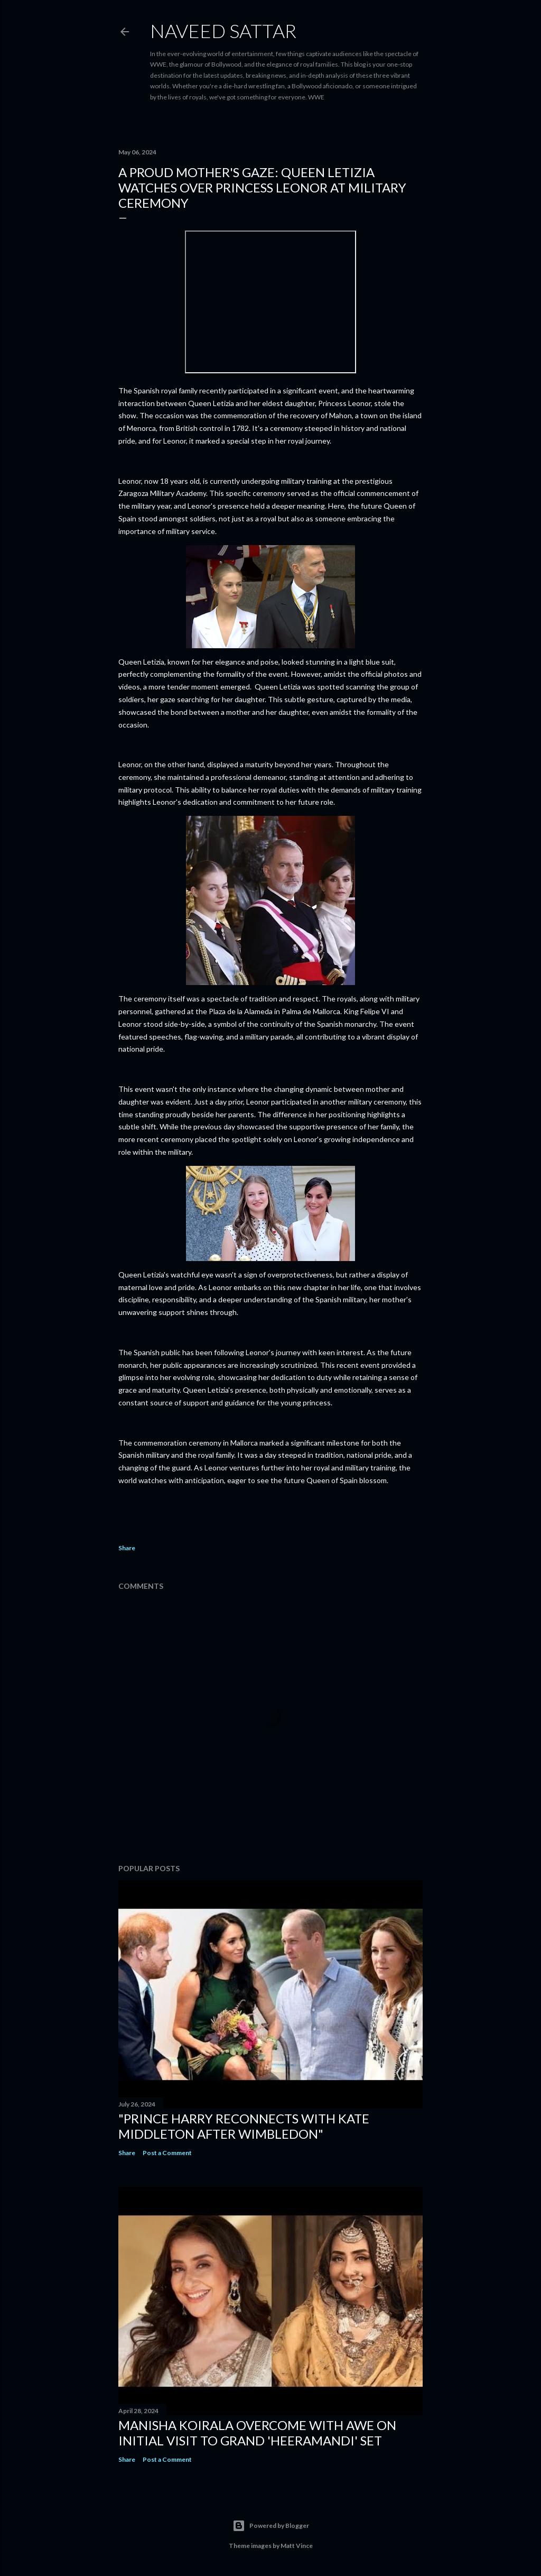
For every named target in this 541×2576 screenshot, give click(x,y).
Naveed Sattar (223, 30)
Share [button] (126, 1548)
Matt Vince (297, 2546)
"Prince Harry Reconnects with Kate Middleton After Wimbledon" (243, 2126)
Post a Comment (167, 2153)
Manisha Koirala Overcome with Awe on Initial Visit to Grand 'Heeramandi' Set (257, 2432)
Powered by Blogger (270, 2525)
